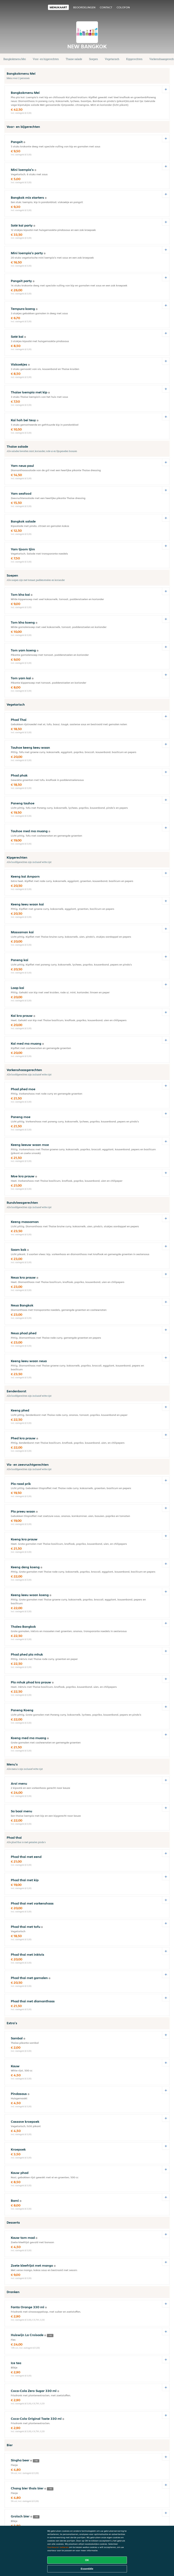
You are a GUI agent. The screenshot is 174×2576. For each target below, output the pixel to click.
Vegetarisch (112, 59)
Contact (106, 7)
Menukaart (58, 7)
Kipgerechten (134, 59)
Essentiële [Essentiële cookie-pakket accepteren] (87, 2568)
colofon (123, 7)
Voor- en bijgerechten (46, 59)
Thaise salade (74, 59)
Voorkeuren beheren (57, 2547)
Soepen (93, 59)
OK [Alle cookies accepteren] (87, 2560)
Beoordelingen (84, 7)
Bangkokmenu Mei (14, 59)
